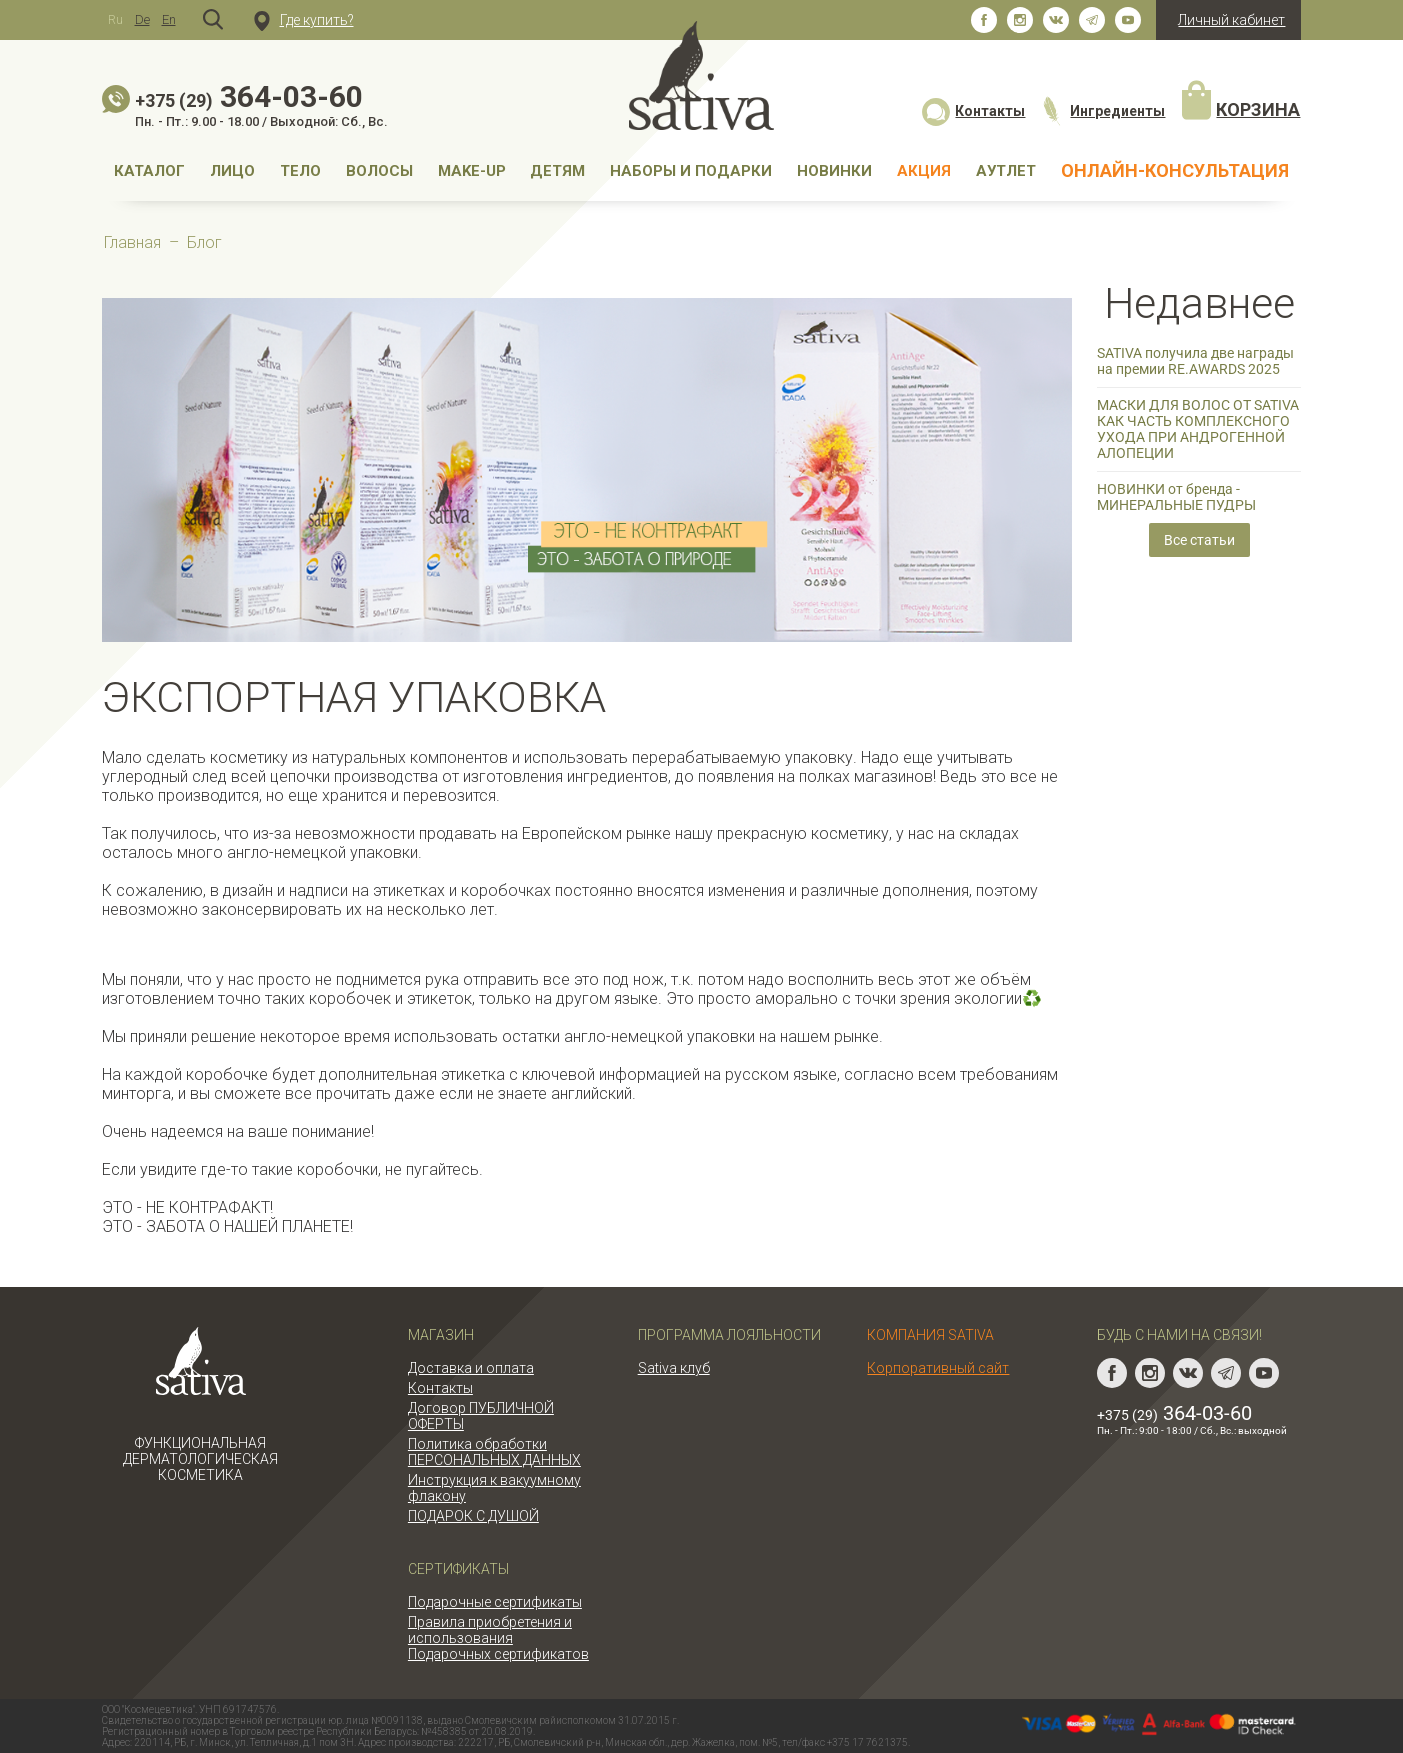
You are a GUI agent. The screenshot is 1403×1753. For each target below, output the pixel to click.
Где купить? (304, 20)
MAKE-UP (472, 171)
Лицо (232, 171)
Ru (115, 19)
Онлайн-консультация (1175, 170)
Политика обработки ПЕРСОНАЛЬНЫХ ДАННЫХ (494, 1452)
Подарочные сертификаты (495, 1602)
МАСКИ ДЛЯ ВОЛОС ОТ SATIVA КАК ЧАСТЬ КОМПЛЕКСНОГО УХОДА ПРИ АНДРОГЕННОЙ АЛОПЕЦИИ (1198, 429)
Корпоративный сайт (938, 1368)
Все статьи (1199, 540)
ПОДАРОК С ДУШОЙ (473, 1516)
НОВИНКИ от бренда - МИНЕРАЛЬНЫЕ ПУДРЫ (1176, 497)
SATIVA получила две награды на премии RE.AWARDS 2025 (1195, 361)
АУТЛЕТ (1006, 171)
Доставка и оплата (471, 1368)
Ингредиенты (1102, 111)
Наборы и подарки (691, 171)
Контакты (973, 111)
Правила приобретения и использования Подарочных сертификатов (498, 1638)
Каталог (149, 171)
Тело (300, 171)
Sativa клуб (674, 1368)
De (142, 19)
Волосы (379, 171)
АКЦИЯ (924, 171)
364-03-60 (249, 96)
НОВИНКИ (834, 171)
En (169, 19)
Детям (557, 171)
